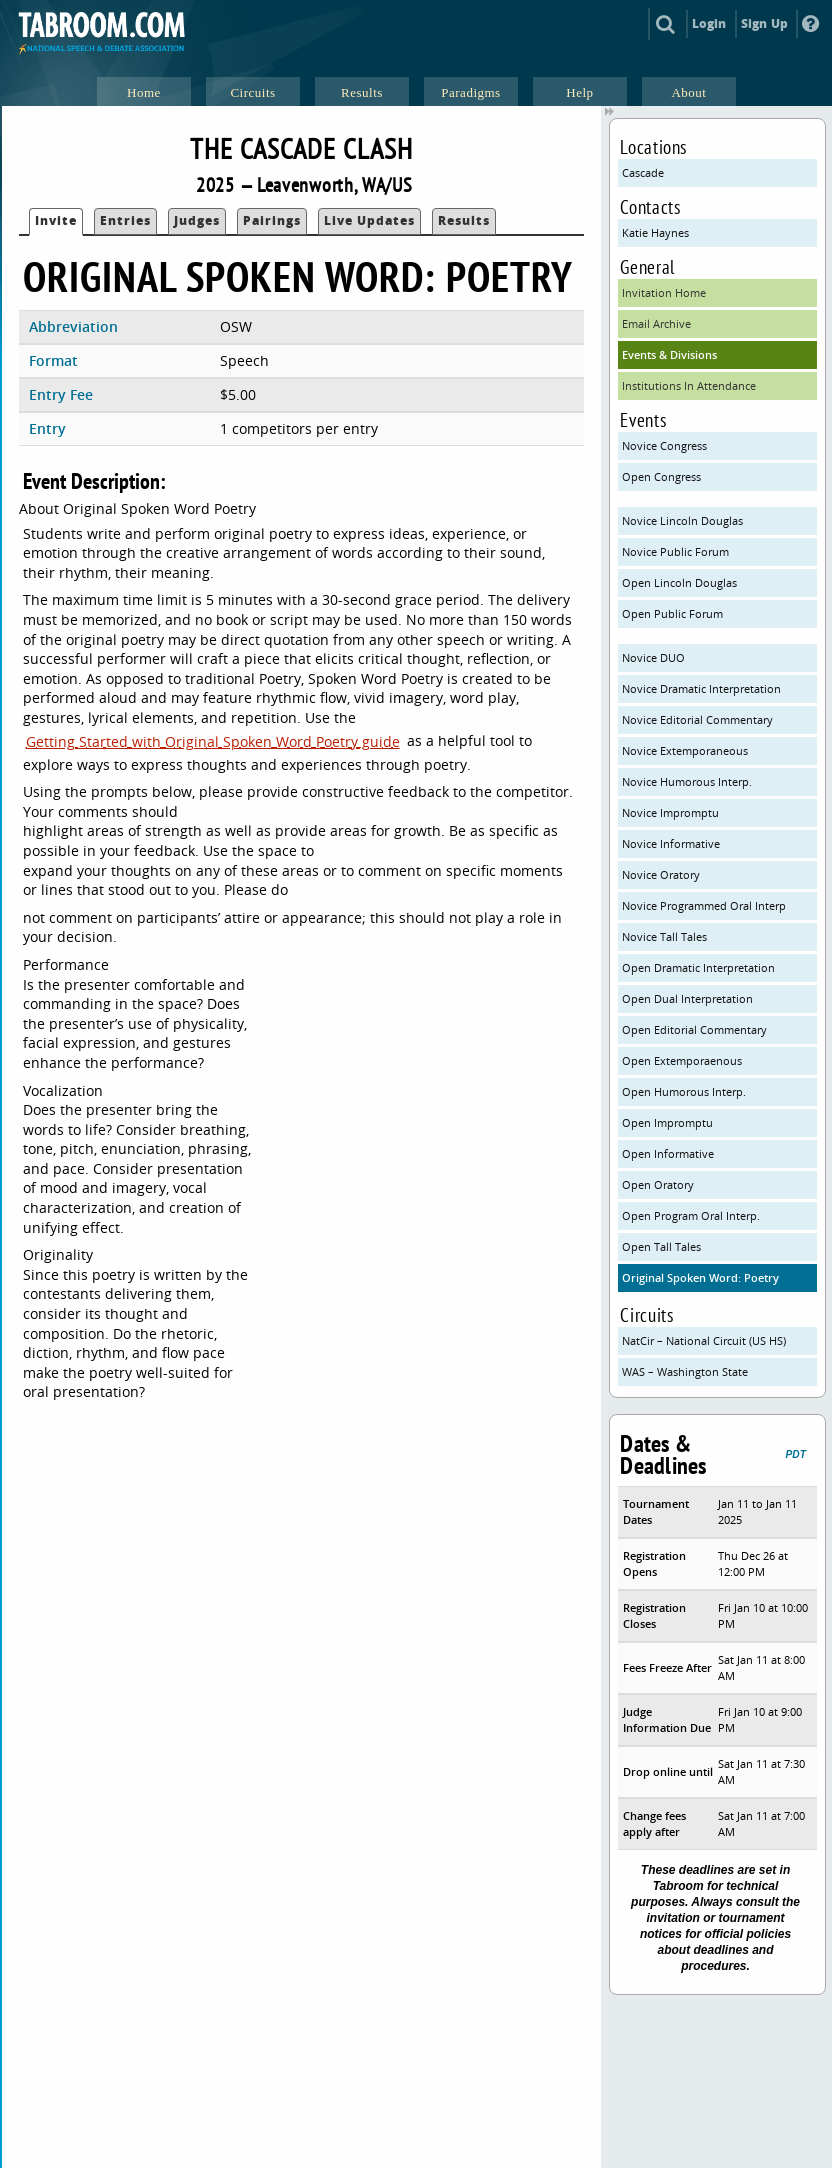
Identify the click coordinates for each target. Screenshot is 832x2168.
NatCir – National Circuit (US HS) (704, 1340)
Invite (56, 220)
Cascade (643, 172)
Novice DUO (653, 657)
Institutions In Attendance (689, 385)
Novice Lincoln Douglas (682, 520)
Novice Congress (664, 445)
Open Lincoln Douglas (679, 582)
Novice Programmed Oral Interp (704, 905)
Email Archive (656, 323)
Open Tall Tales (661, 1246)
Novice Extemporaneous (685, 750)
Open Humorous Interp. (684, 1091)
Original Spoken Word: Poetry (700, 1277)
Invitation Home (664, 292)
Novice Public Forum (675, 551)
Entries (125, 220)
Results (464, 220)
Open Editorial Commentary (694, 1029)
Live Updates (369, 220)
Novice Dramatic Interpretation (701, 688)
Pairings (272, 220)
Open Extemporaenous (682, 1060)
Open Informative (668, 1153)
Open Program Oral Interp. (691, 1215)
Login (709, 23)
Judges (197, 220)
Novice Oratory (661, 874)
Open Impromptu (667, 1122)
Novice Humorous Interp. (687, 781)
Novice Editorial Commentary (697, 719)
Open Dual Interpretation (687, 998)
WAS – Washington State (685, 1371)
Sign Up (764, 23)
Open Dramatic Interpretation (698, 967)
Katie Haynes (655, 232)
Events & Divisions (669, 354)
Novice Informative (671, 843)
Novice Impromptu (670, 812)
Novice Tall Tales (664, 936)
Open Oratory (658, 1184)
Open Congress (661, 476)
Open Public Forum (672, 613)
